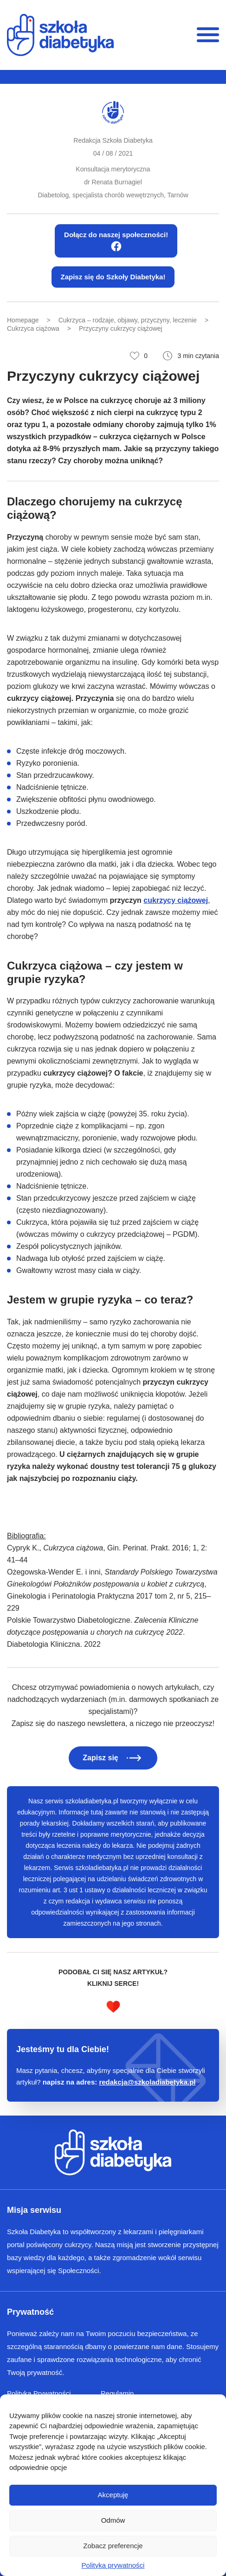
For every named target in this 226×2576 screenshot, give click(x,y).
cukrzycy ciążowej (175, 900)
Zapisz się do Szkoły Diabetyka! (113, 277)
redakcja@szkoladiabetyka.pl (147, 2082)
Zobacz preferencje (112, 2546)
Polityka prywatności (113, 2565)
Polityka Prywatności (39, 2393)
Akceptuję (113, 2495)
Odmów (113, 2520)
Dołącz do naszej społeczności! (116, 241)
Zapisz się (100, 1758)
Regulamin (117, 2393)
